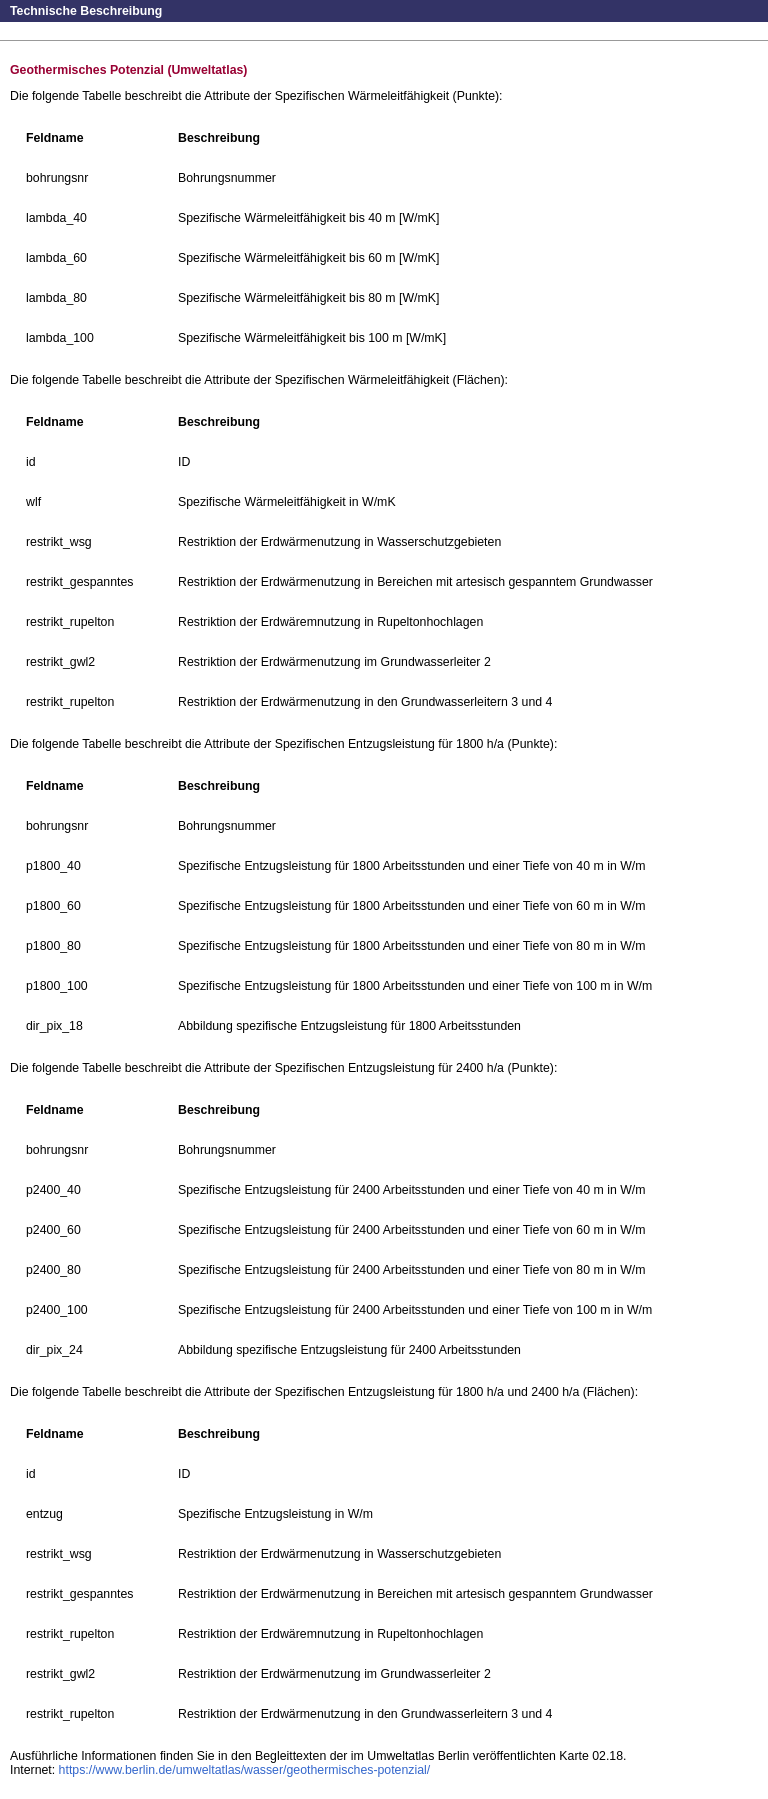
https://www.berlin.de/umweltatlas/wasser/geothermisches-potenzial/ (245, 1770)
